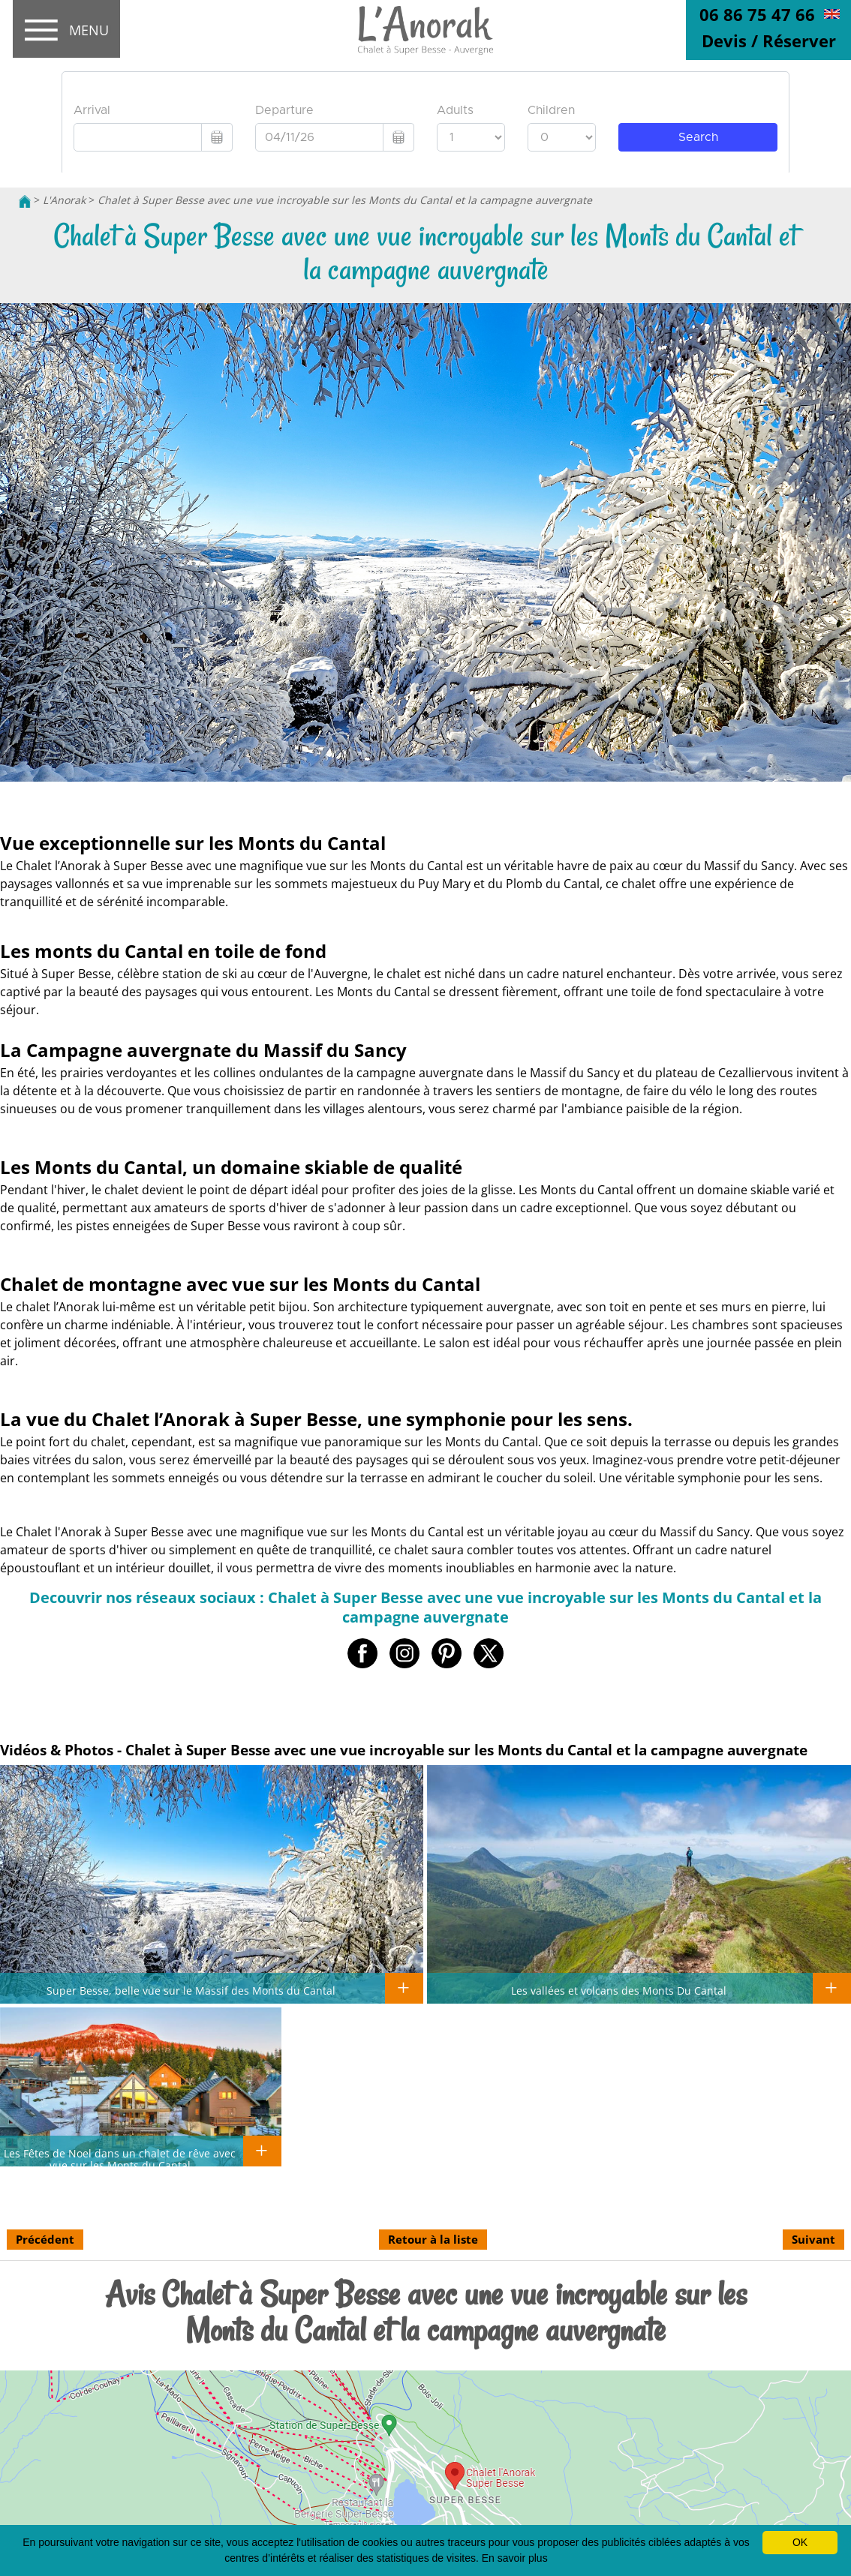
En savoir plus (515, 2558)
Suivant (813, 2239)
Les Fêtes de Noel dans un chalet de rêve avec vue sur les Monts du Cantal (120, 2159)
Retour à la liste (433, 2239)
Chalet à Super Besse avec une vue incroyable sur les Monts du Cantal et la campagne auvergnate (345, 200)
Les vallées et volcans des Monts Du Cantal (618, 1990)
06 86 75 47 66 (757, 14)
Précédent (45, 2239)
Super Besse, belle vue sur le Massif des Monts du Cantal (191, 1990)
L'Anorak (64, 200)
